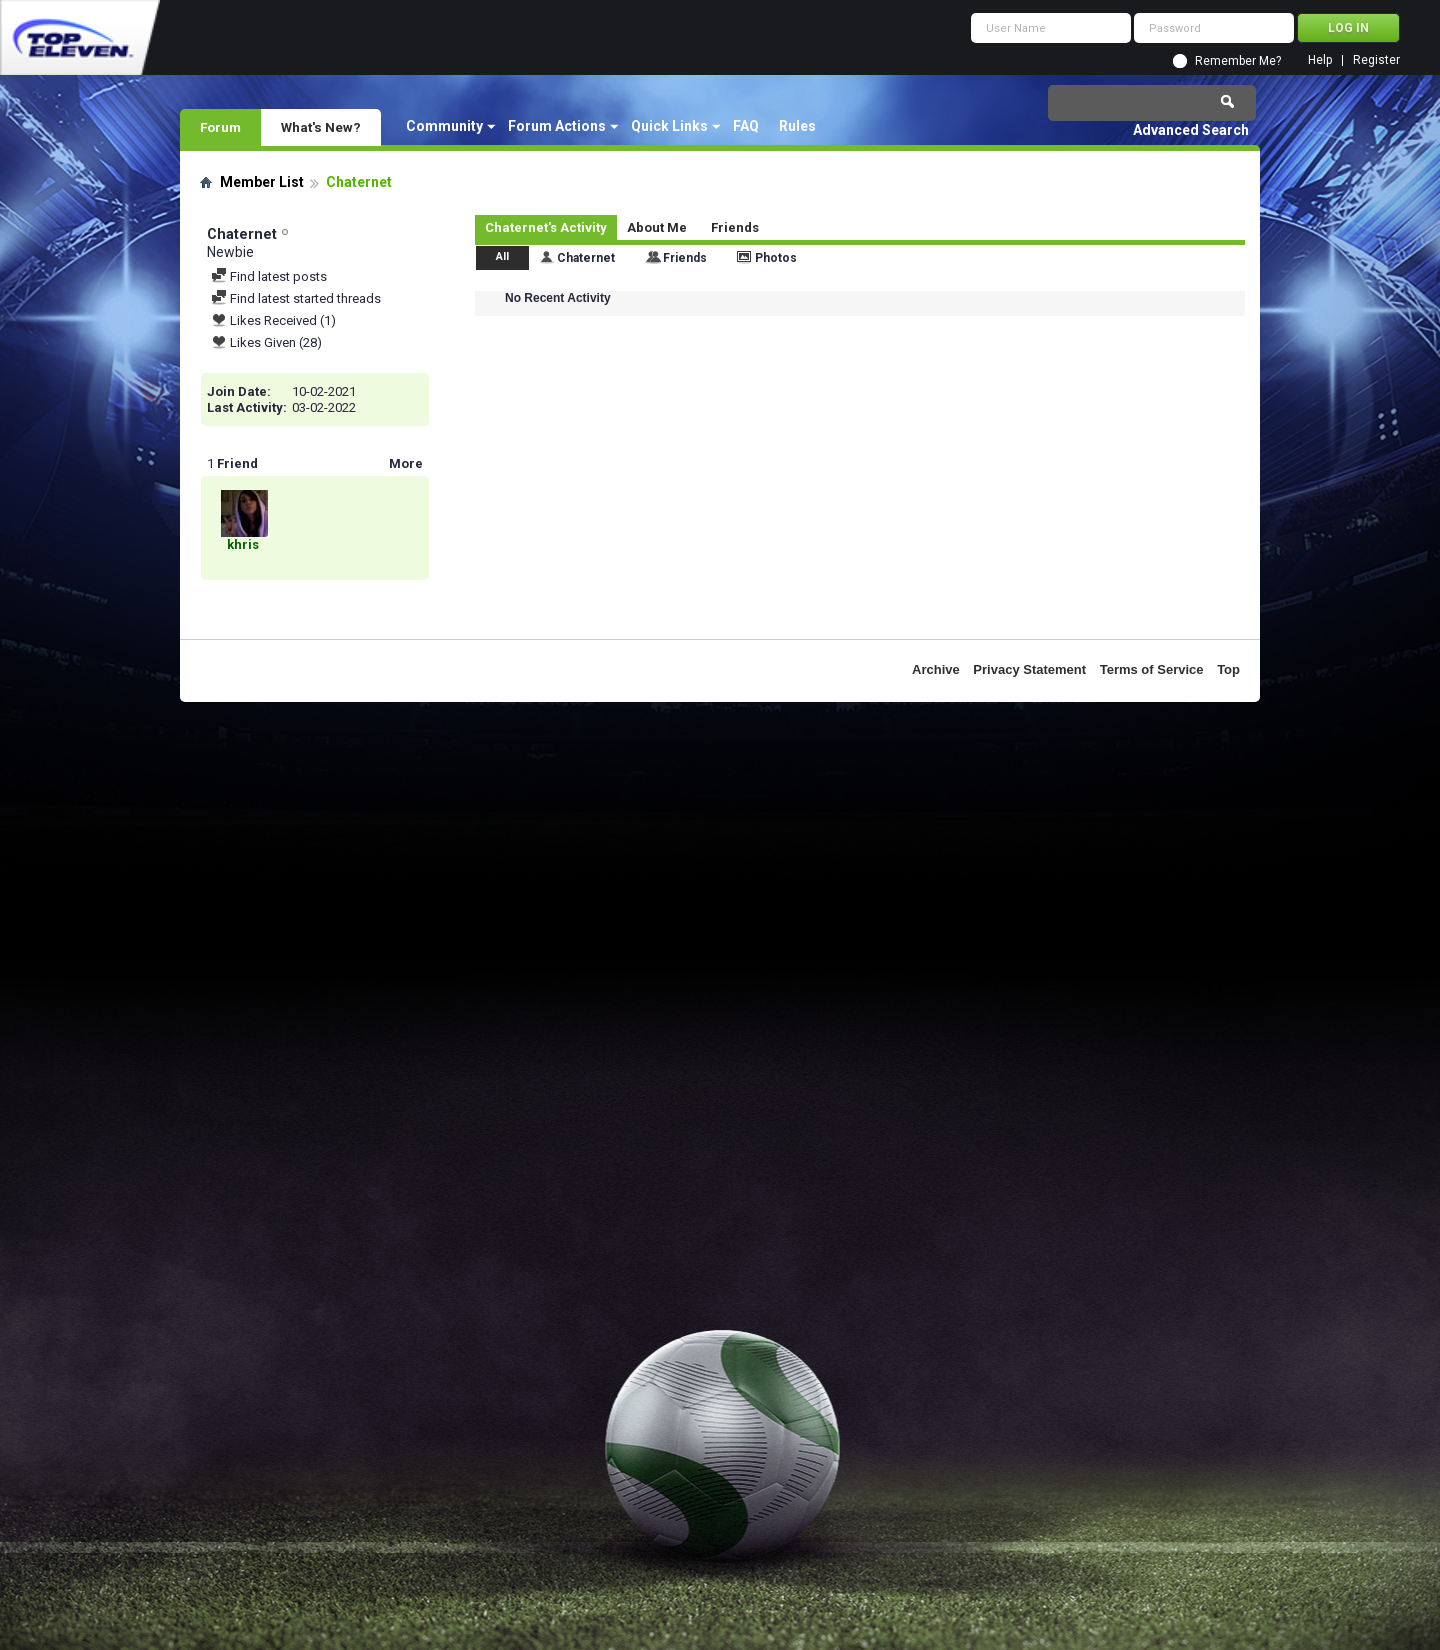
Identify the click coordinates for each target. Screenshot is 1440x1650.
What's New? (321, 127)
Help (1320, 60)
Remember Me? (1238, 61)
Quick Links (669, 126)
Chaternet (586, 258)
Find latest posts (269, 276)
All (502, 256)
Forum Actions (557, 126)
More (406, 463)
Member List (262, 182)
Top (1228, 669)
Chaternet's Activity (546, 227)
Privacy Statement (1029, 669)
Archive (936, 669)
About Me (657, 227)
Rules (797, 126)
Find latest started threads (296, 298)
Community (444, 126)
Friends (735, 227)
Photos (776, 258)
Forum (220, 127)
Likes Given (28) (266, 342)
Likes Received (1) (273, 320)
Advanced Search (1191, 130)
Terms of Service (1152, 669)
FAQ (746, 126)
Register (1376, 60)
